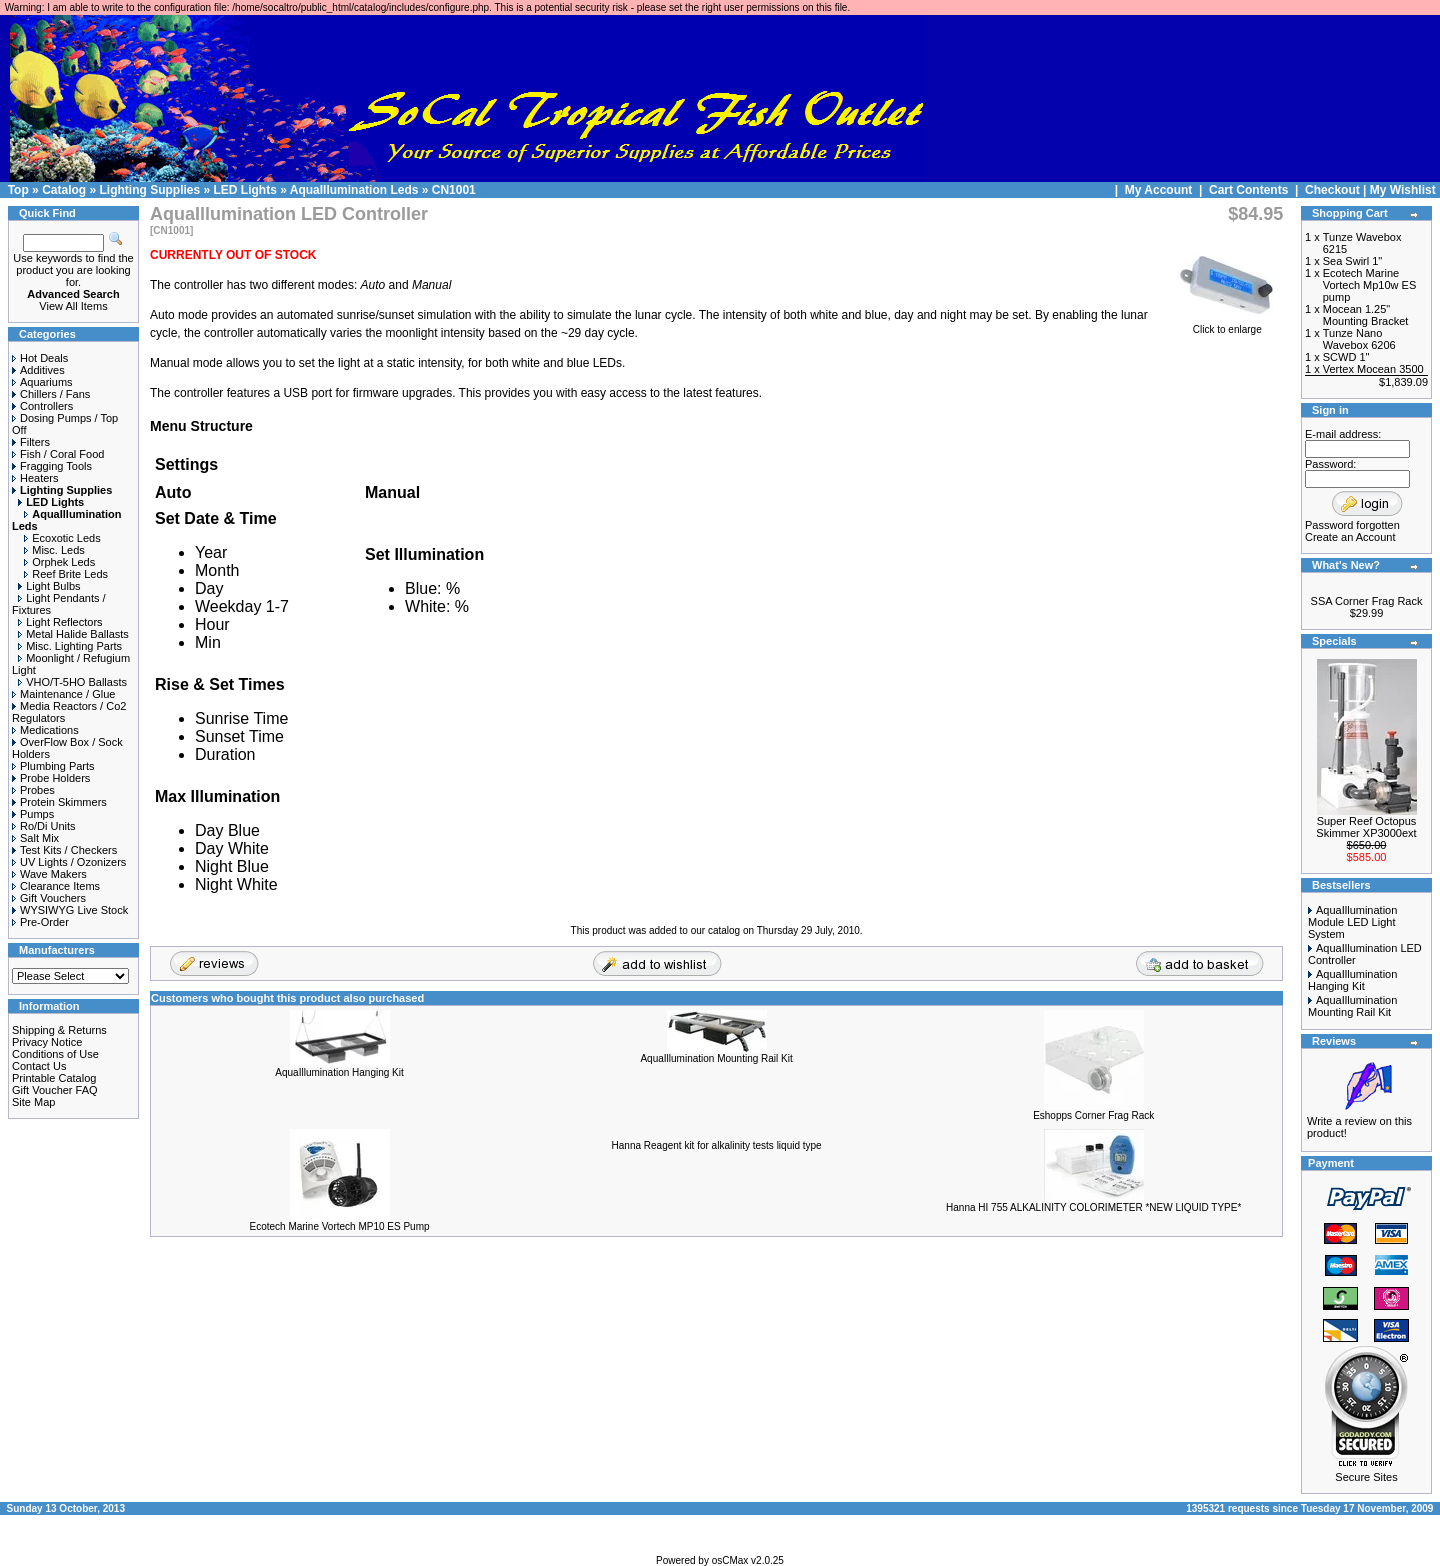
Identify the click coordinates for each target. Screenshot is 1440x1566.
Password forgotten (1352, 525)
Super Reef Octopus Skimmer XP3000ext (1366, 827)
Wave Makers (49, 874)
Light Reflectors (60, 622)
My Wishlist (1403, 190)
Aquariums (42, 382)
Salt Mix (35, 838)
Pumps (33, 814)
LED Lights (245, 190)
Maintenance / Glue (63, 694)
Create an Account (1350, 537)
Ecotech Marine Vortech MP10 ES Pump (339, 1226)
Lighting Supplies (149, 190)
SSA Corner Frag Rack (1367, 601)
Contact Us (39, 1066)
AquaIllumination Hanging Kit (339, 1072)
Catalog (64, 190)
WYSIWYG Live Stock (70, 910)
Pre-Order (40, 922)
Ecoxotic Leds (62, 538)
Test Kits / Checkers (64, 850)
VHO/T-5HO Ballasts (72, 682)
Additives (38, 370)
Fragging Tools (52, 466)
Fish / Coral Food (58, 454)
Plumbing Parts (53, 766)
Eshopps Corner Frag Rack (1093, 1115)
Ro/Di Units (44, 826)
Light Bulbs (49, 586)
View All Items (73, 306)
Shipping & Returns (59, 1030)
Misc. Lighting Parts (70, 646)
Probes (33, 790)
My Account (1160, 190)
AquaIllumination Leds (354, 190)
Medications (45, 730)
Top (18, 190)
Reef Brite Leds (66, 574)
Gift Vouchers (49, 898)
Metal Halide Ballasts (73, 634)
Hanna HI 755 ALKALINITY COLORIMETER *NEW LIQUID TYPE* (1093, 1207)
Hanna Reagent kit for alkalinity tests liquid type (717, 1145)
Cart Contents (1248, 190)
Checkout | (1337, 190)
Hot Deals (40, 358)
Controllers (42, 406)
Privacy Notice (47, 1042)
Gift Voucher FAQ (55, 1090)
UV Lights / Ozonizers (69, 862)
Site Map (33, 1102)
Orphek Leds (59, 562)
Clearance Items (56, 886)
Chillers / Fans (51, 394)
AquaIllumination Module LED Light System (1352, 922)
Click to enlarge (1227, 325)
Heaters (35, 478)
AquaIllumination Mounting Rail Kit (716, 1058)
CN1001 (454, 190)
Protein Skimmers (59, 802)
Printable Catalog (54, 1078)
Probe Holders (51, 778)
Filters (31, 442)
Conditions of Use (55, 1054)
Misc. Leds (54, 550)
